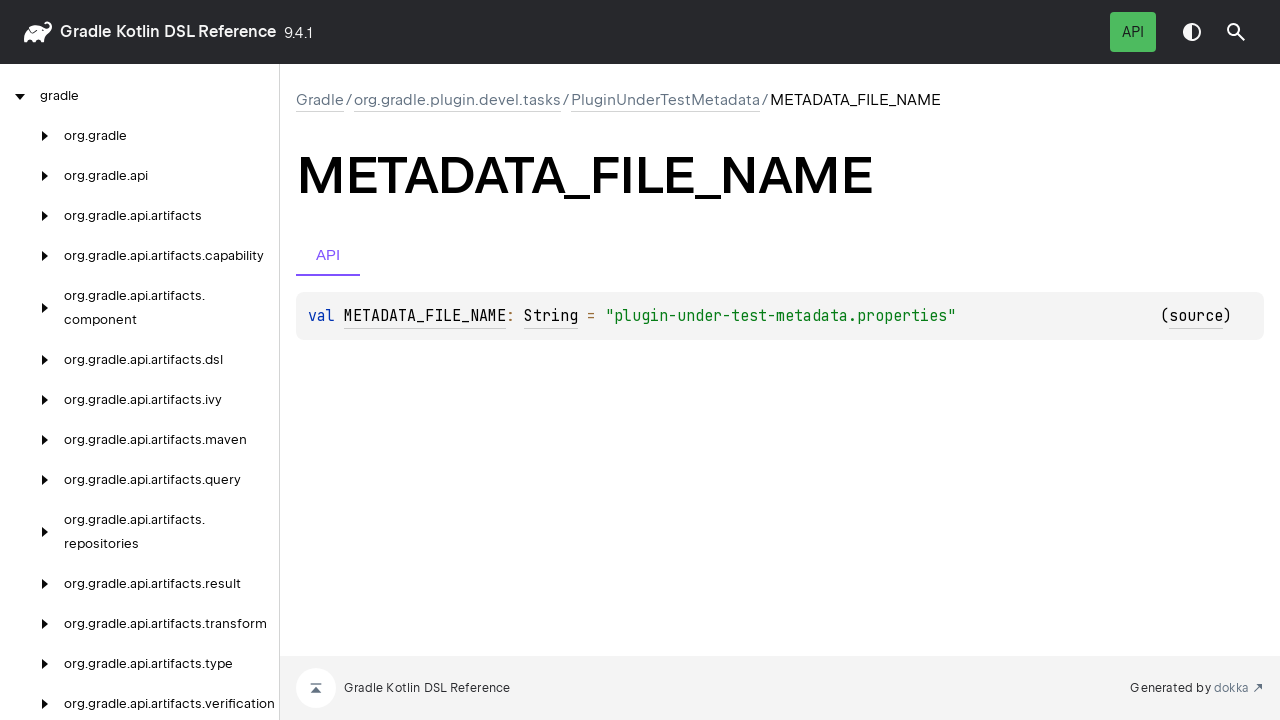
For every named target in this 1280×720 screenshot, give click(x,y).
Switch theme (1192, 32)
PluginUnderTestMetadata (665, 100)
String (551, 316)
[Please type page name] (1236, 32)
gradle (85, 31)
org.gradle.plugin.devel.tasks (457, 100)
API (1133, 32)
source (1196, 316)
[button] (1236, 32)
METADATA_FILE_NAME (425, 316)
